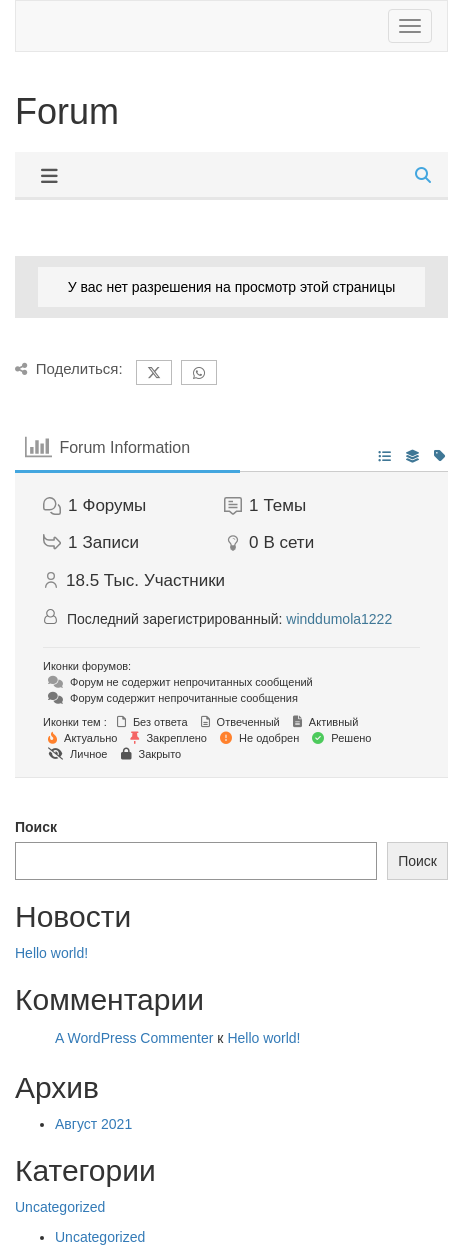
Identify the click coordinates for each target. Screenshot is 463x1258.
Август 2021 (93, 1124)
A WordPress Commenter (134, 1038)
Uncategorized (60, 1207)
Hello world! (51, 953)
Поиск (36, 827)
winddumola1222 (339, 619)
